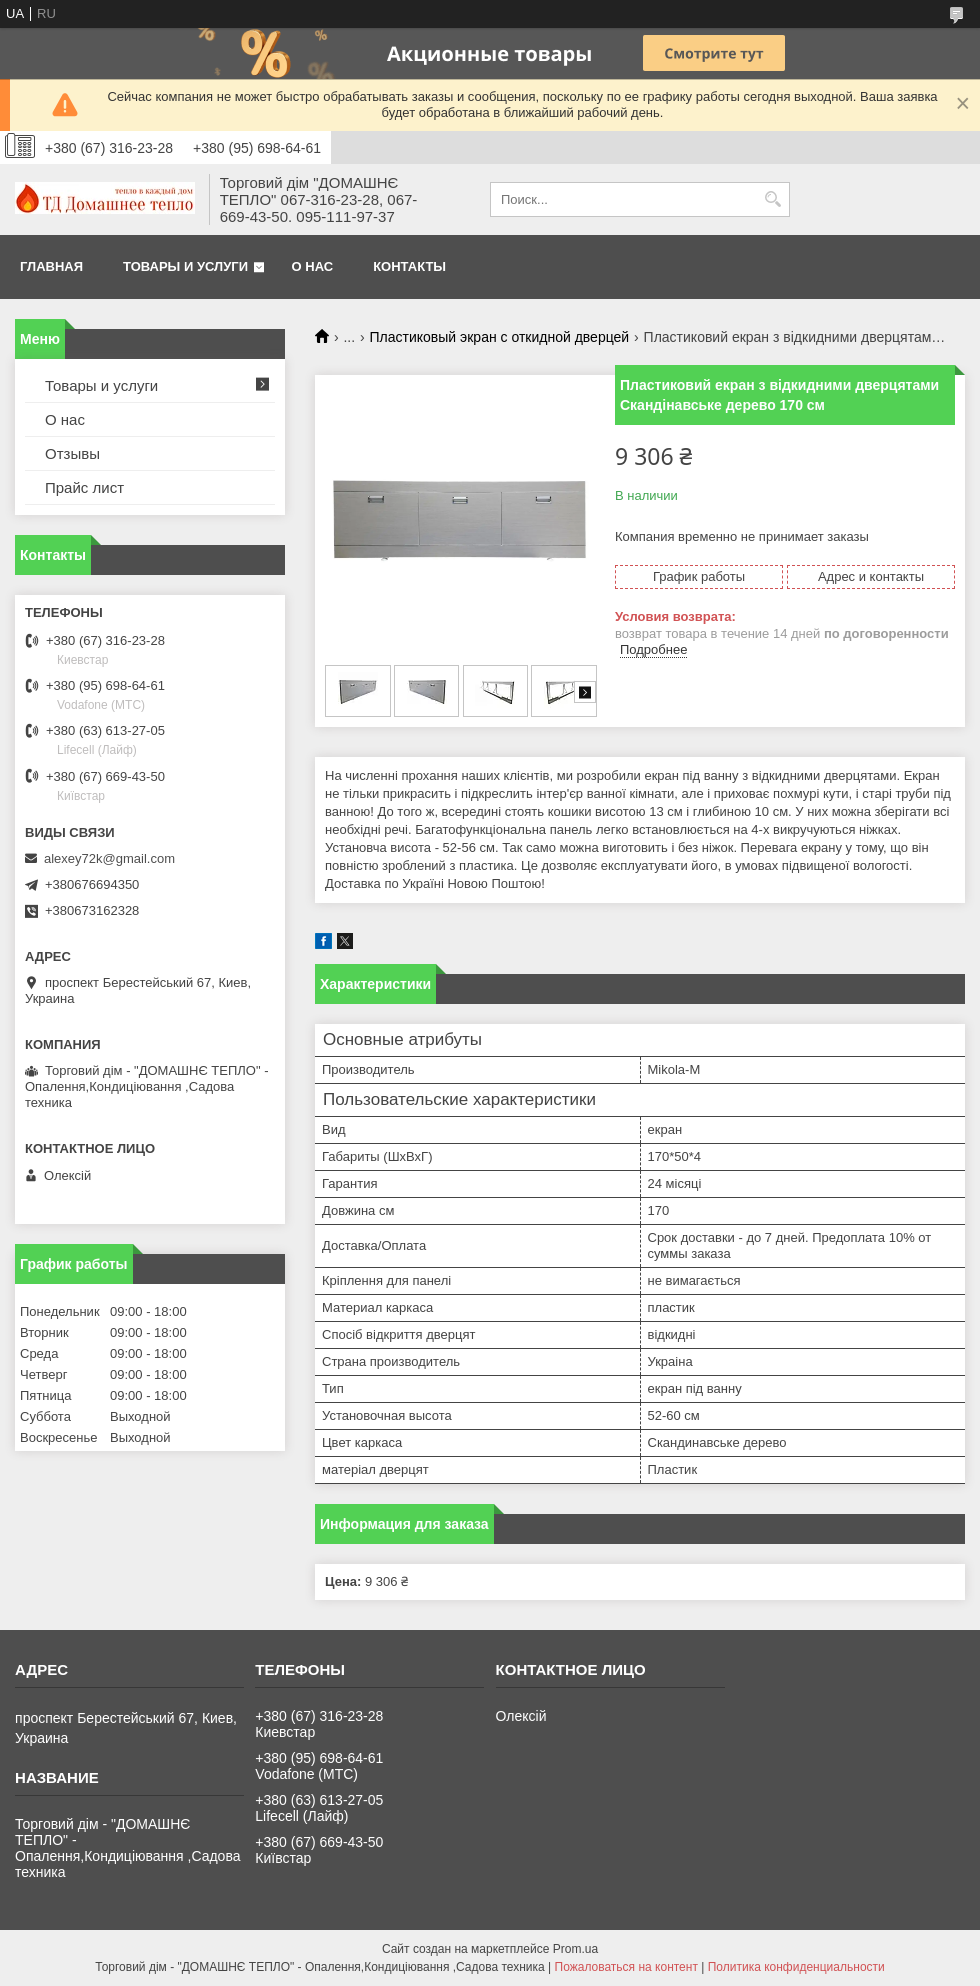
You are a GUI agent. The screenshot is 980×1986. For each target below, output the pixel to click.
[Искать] (772, 199)
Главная (51, 266)
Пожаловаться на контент (626, 1967)
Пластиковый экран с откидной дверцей (500, 337)
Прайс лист (84, 487)
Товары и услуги (185, 266)
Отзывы (72, 453)
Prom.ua (575, 1949)
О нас (313, 266)
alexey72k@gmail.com (109, 858)
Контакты (409, 266)
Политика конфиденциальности (796, 1967)
